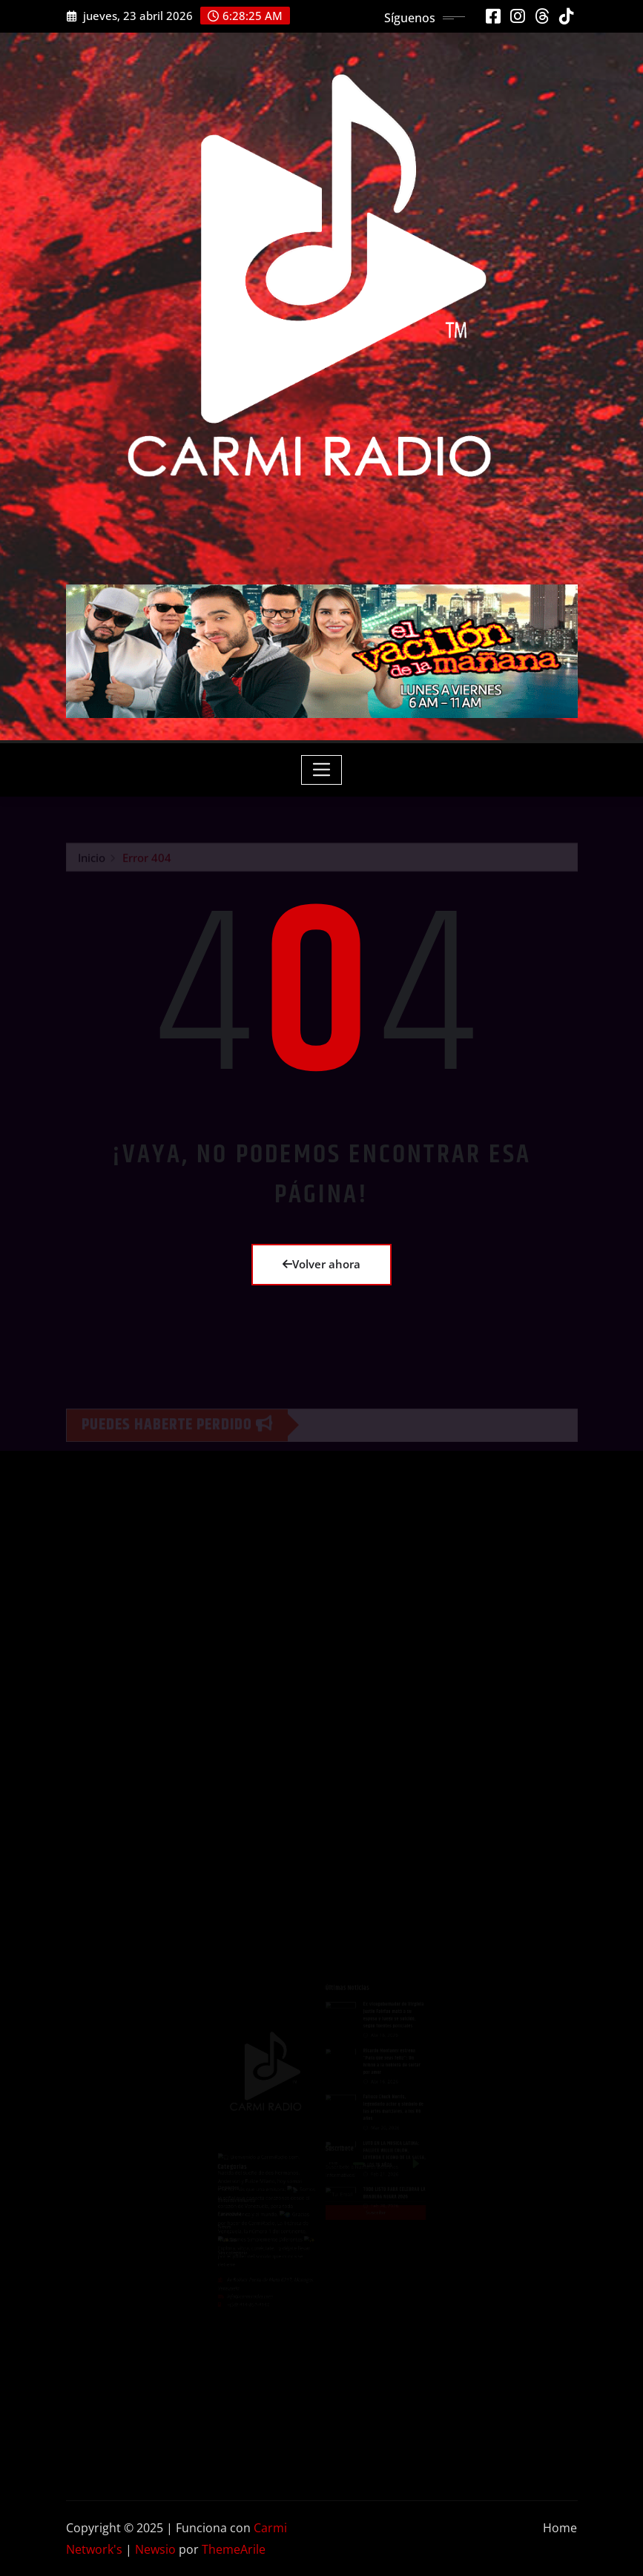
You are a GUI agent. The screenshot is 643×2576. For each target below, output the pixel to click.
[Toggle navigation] (321, 770)
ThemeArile (234, 2549)
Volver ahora (321, 1263)
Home (560, 2528)
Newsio (155, 2549)
